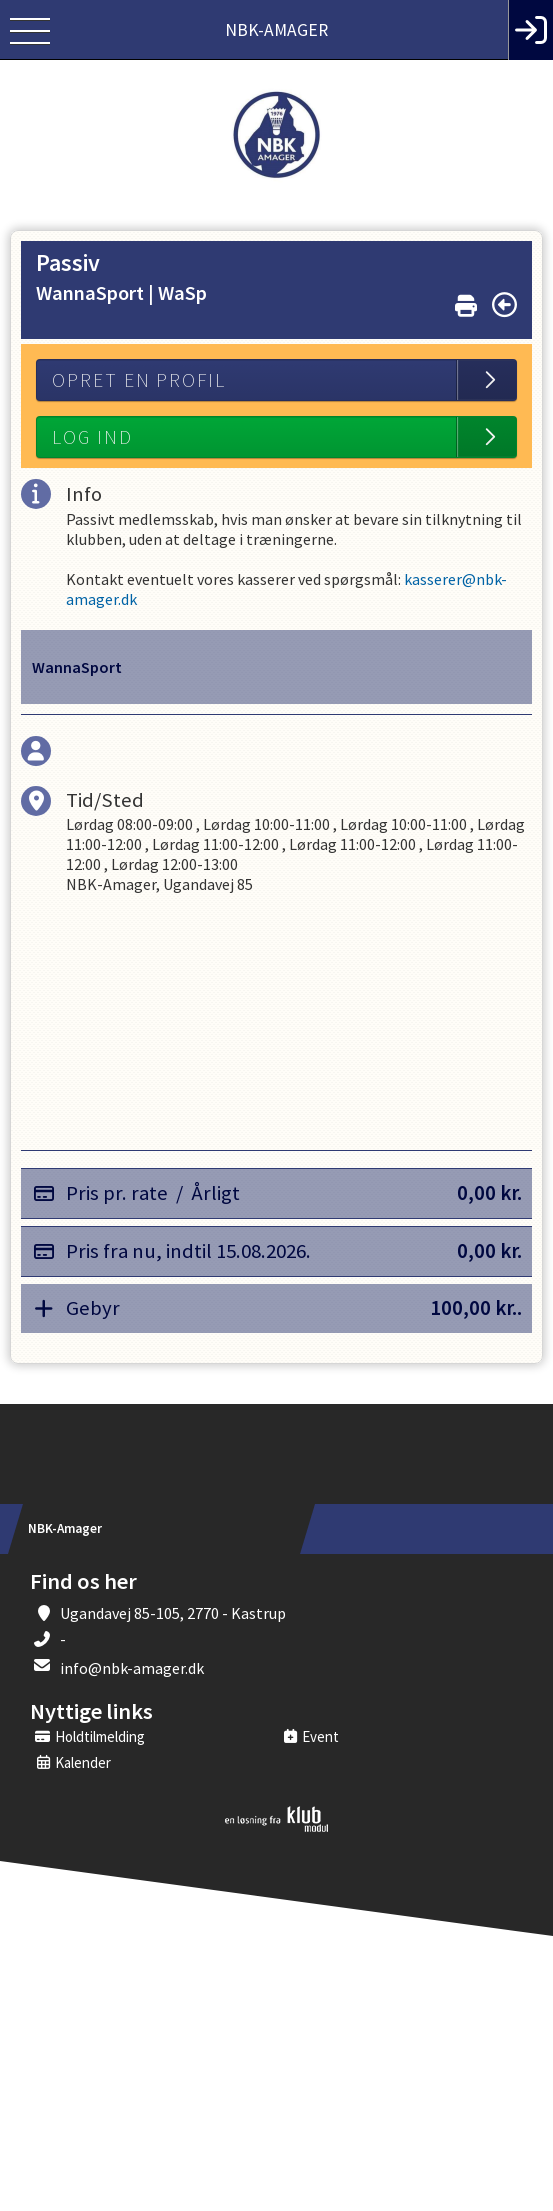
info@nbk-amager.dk (132, 1668)
